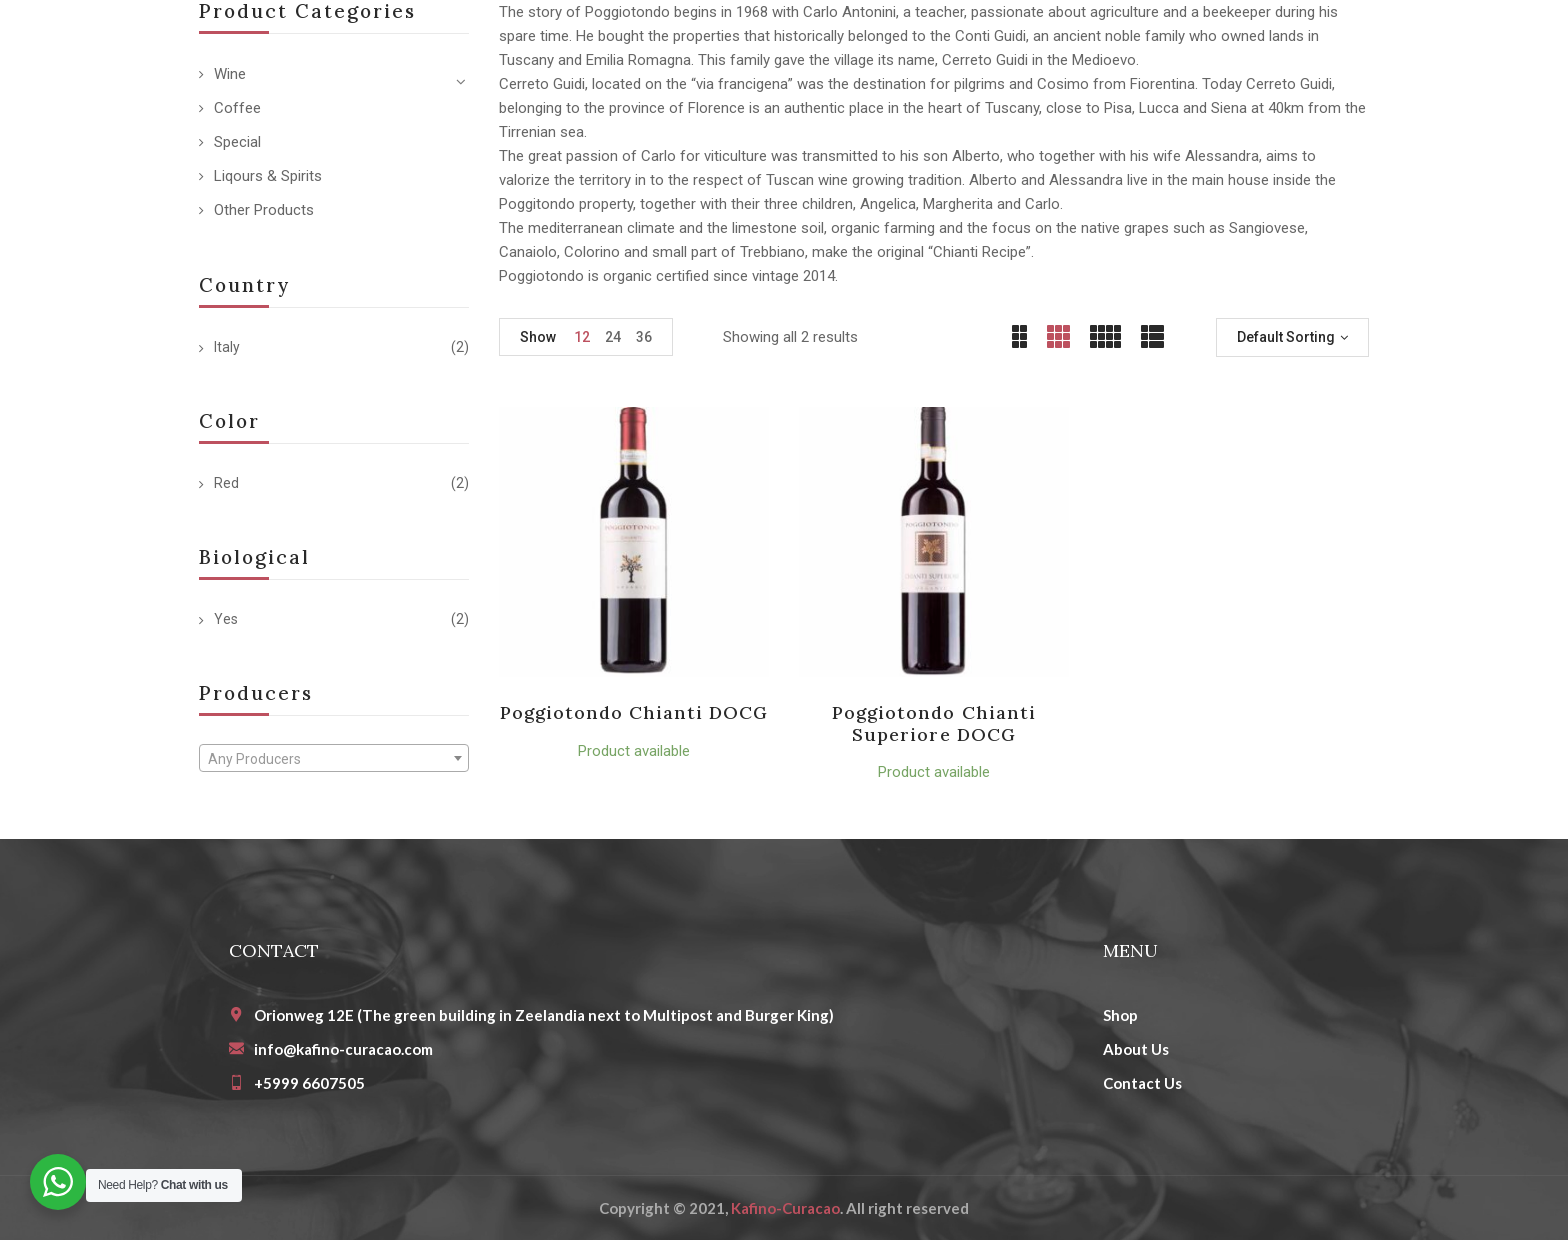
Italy (227, 347)
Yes (226, 619)
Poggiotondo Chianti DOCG (634, 712)
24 (613, 337)
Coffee (237, 108)
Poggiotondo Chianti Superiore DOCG (934, 723)
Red (226, 483)
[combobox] (334, 758)
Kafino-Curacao (785, 1208)
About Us (1136, 1049)
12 (582, 337)
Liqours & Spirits (268, 176)
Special (237, 142)
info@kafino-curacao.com (343, 1049)
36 (644, 337)
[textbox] (334, 759)
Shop (1120, 1015)
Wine (230, 74)
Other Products (264, 210)
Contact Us (1142, 1083)
